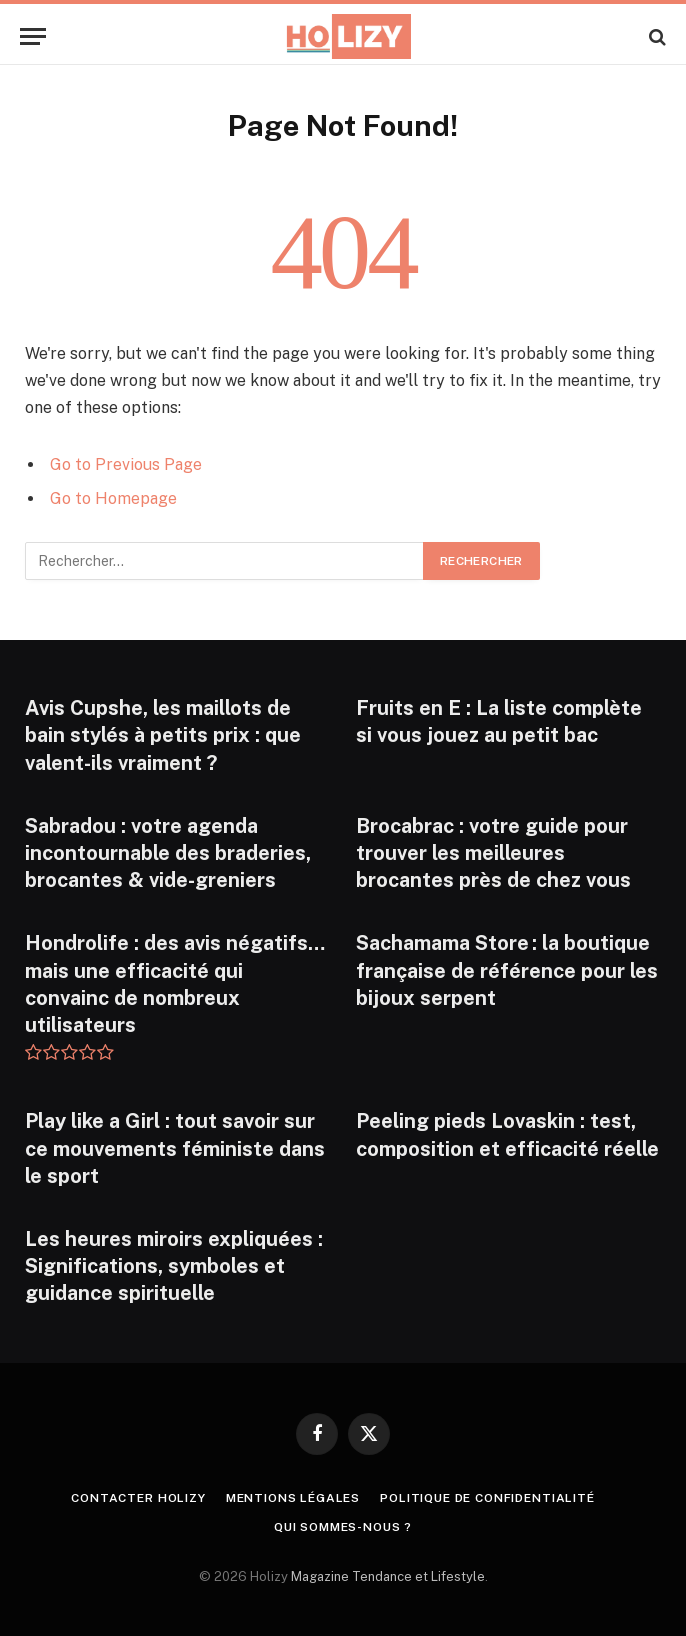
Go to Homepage (113, 498)
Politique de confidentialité (487, 1498)
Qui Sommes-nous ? (343, 1527)
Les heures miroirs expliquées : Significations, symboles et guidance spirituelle (174, 1266)
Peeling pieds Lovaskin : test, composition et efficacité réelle (507, 1134)
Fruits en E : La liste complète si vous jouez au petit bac (499, 721)
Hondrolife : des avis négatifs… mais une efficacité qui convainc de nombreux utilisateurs (175, 984)
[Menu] (33, 36)
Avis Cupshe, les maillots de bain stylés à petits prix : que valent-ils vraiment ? (163, 735)
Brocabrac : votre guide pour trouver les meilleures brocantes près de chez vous (493, 853)
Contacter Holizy (138, 1498)
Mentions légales (293, 1498)
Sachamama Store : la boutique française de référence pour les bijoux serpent (507, 970)
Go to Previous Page (126, 464)
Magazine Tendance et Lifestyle (388, 1576)
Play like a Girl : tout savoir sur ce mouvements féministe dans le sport (175, 1148)
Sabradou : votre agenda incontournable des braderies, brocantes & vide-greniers (168, 853)
